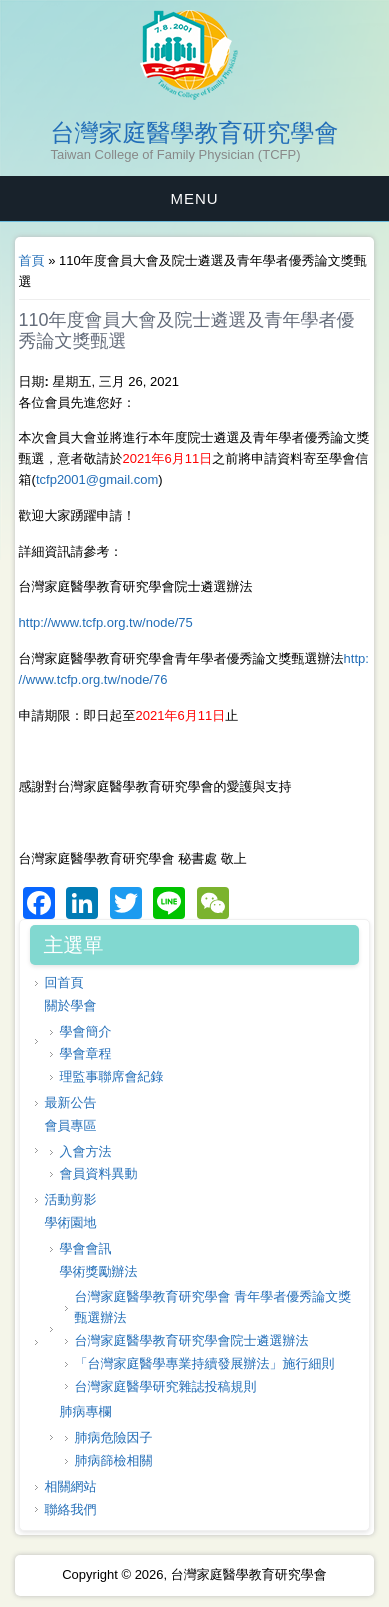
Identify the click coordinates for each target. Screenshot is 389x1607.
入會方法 (86, 1151)
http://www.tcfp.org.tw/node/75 (106, 622)
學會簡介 (86, 1031)
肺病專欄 (86, 1411)
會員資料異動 (99, 1173)
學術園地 (71, 1222)
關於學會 (71, 1005)
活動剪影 (71, 1199)
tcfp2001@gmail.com (97, 479)
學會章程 (86, 1053)
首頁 (32, 260)
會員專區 (71, 1125)
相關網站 (71, 1486)
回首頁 (64, 982)
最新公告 (71, 1102)
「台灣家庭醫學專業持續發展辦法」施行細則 (205, 1363)
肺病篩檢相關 (114, 1460)
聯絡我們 (71, 1509)
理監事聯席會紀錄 (112, 1076)
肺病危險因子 (114, 1437)
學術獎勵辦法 (99, 1271)
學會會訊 (86, 1248)
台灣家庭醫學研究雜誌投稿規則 (166, 1386)
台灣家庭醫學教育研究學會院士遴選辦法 (192, 1340)
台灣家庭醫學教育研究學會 (195, 133)
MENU (194, 198)
